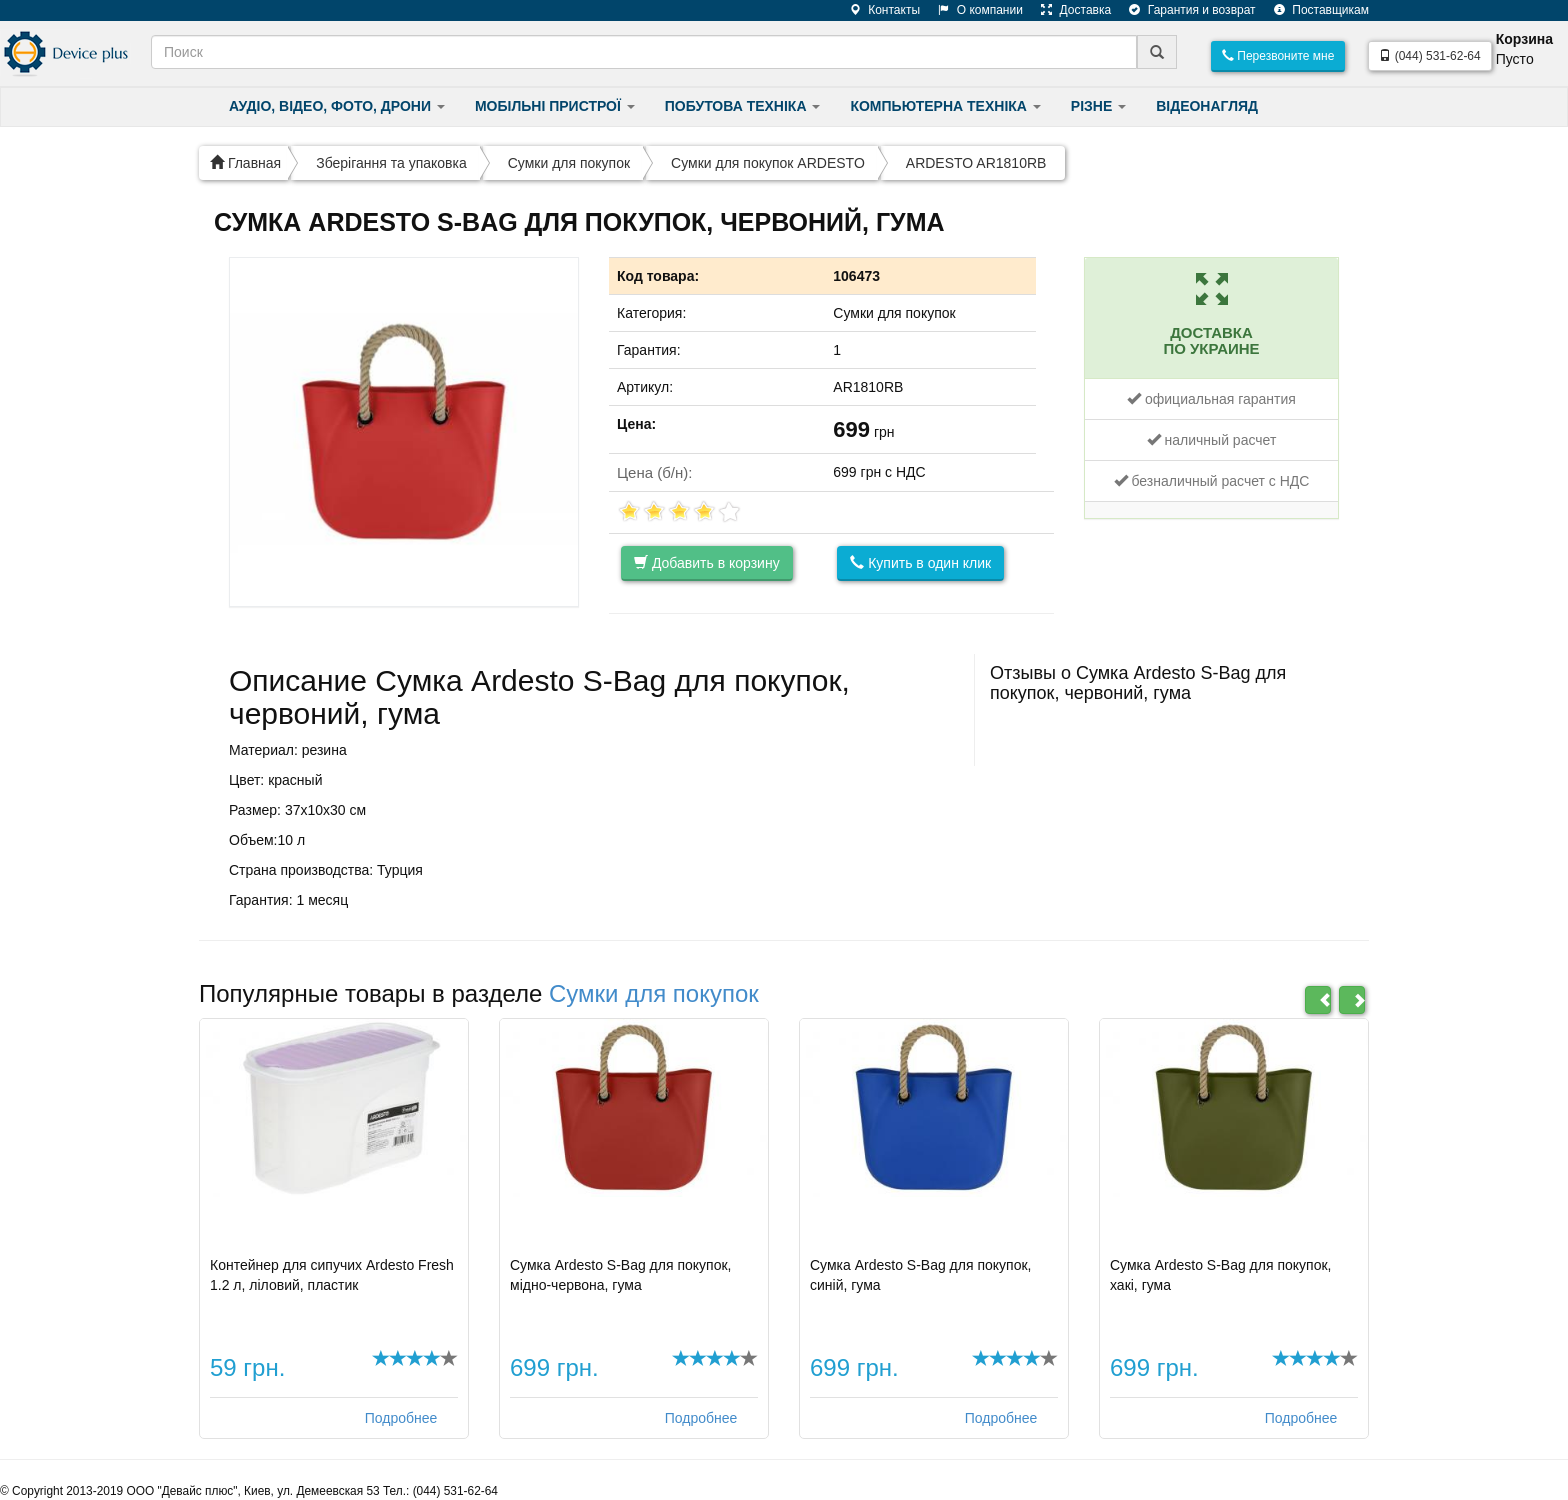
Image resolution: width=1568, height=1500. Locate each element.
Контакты (877, 10)
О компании (973, 10)
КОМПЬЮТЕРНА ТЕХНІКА (945, 106)
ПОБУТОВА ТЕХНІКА (743, 106)
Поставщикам (1314, 10)
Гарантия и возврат (1184, 10)
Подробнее (401, 1418)
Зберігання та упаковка (391, 163)
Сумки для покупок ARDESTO (768, 163)
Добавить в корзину (707, 563)
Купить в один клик (920, 563)
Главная (245, 163)
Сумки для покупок (569, 163)
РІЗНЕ (1098, 106)
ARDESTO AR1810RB (976, 163)
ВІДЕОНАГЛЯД (1207, 106)
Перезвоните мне (1278, 56)
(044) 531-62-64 (1429, 56)
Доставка (1068, 10)
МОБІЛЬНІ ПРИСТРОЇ (555, 106)
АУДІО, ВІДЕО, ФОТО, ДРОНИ (337, 106)
